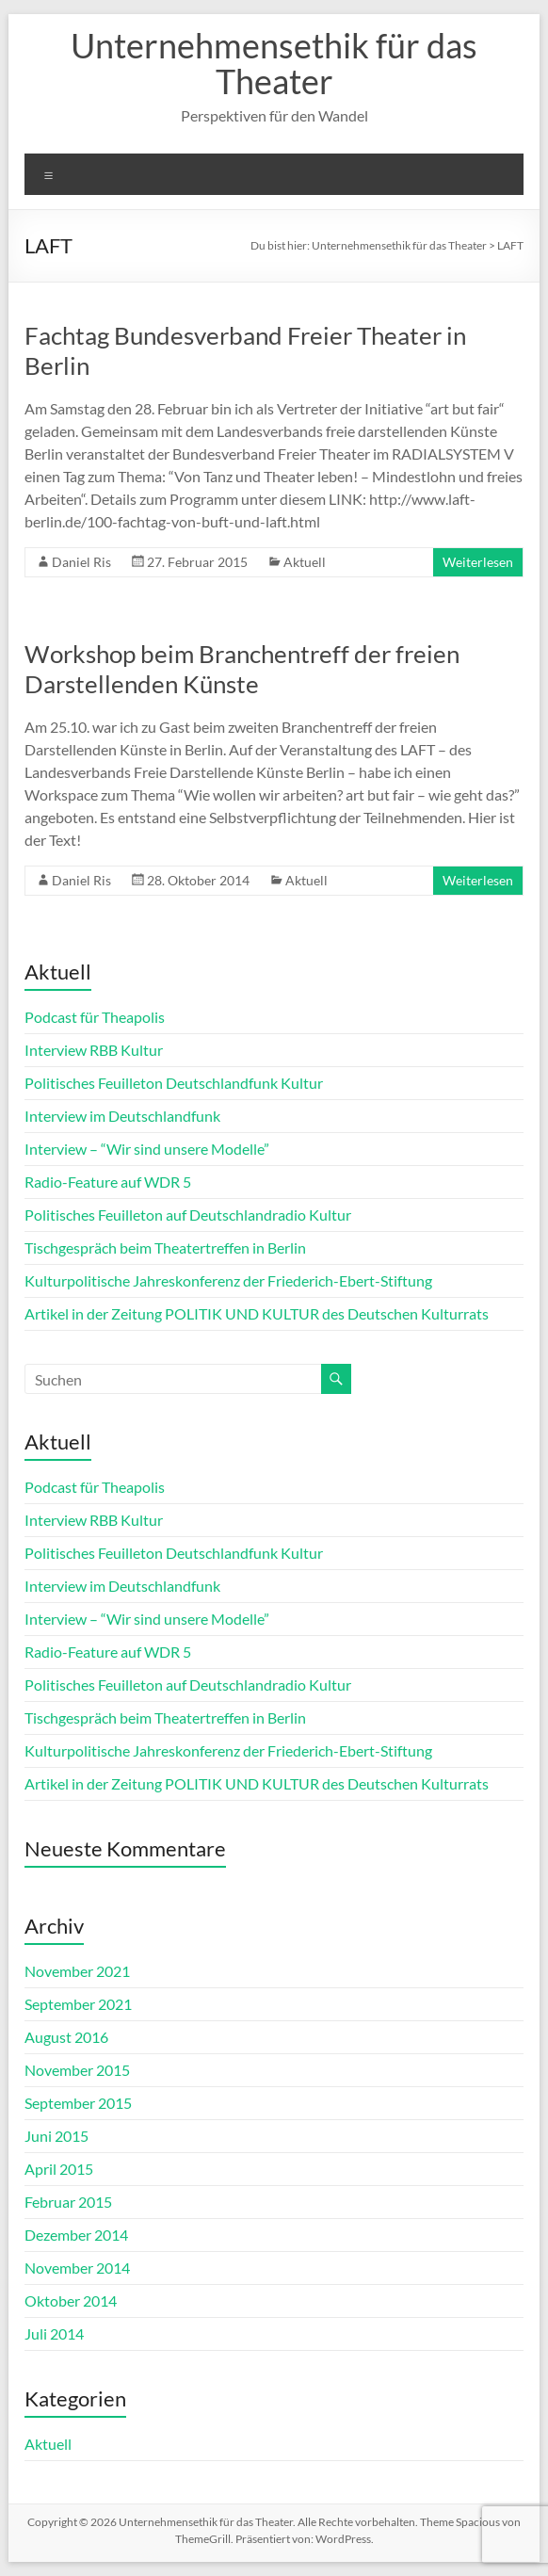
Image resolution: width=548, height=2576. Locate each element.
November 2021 (77, 1971)
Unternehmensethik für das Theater (274, 63)
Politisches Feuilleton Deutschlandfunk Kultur (173, 1083)
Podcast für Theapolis (94, 1017)
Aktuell (304, 562)
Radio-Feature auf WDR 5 (107, 1182)
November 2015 (77, 2070)
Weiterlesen (478, 562)
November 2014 (77, 2267)
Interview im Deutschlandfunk (122, 1116)
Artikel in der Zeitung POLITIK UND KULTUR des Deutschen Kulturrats (256, 1313)
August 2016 (66, 2037)
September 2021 (78, 2004)
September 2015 (78, 2103)
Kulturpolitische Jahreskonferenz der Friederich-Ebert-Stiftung (228, 1280)
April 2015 (58, 2169)
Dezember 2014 (76, 2235)
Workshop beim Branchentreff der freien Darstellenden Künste (241, 669)
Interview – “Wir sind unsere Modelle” (146, 1149)
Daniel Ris (81, 562)
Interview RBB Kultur (93, 1050)
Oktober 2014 (70, 2300)
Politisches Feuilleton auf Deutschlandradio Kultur (187, 1214)
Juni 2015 (56, 2136)
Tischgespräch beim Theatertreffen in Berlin (165, 1247)
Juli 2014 (54, 2333)
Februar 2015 (68, 2202)
